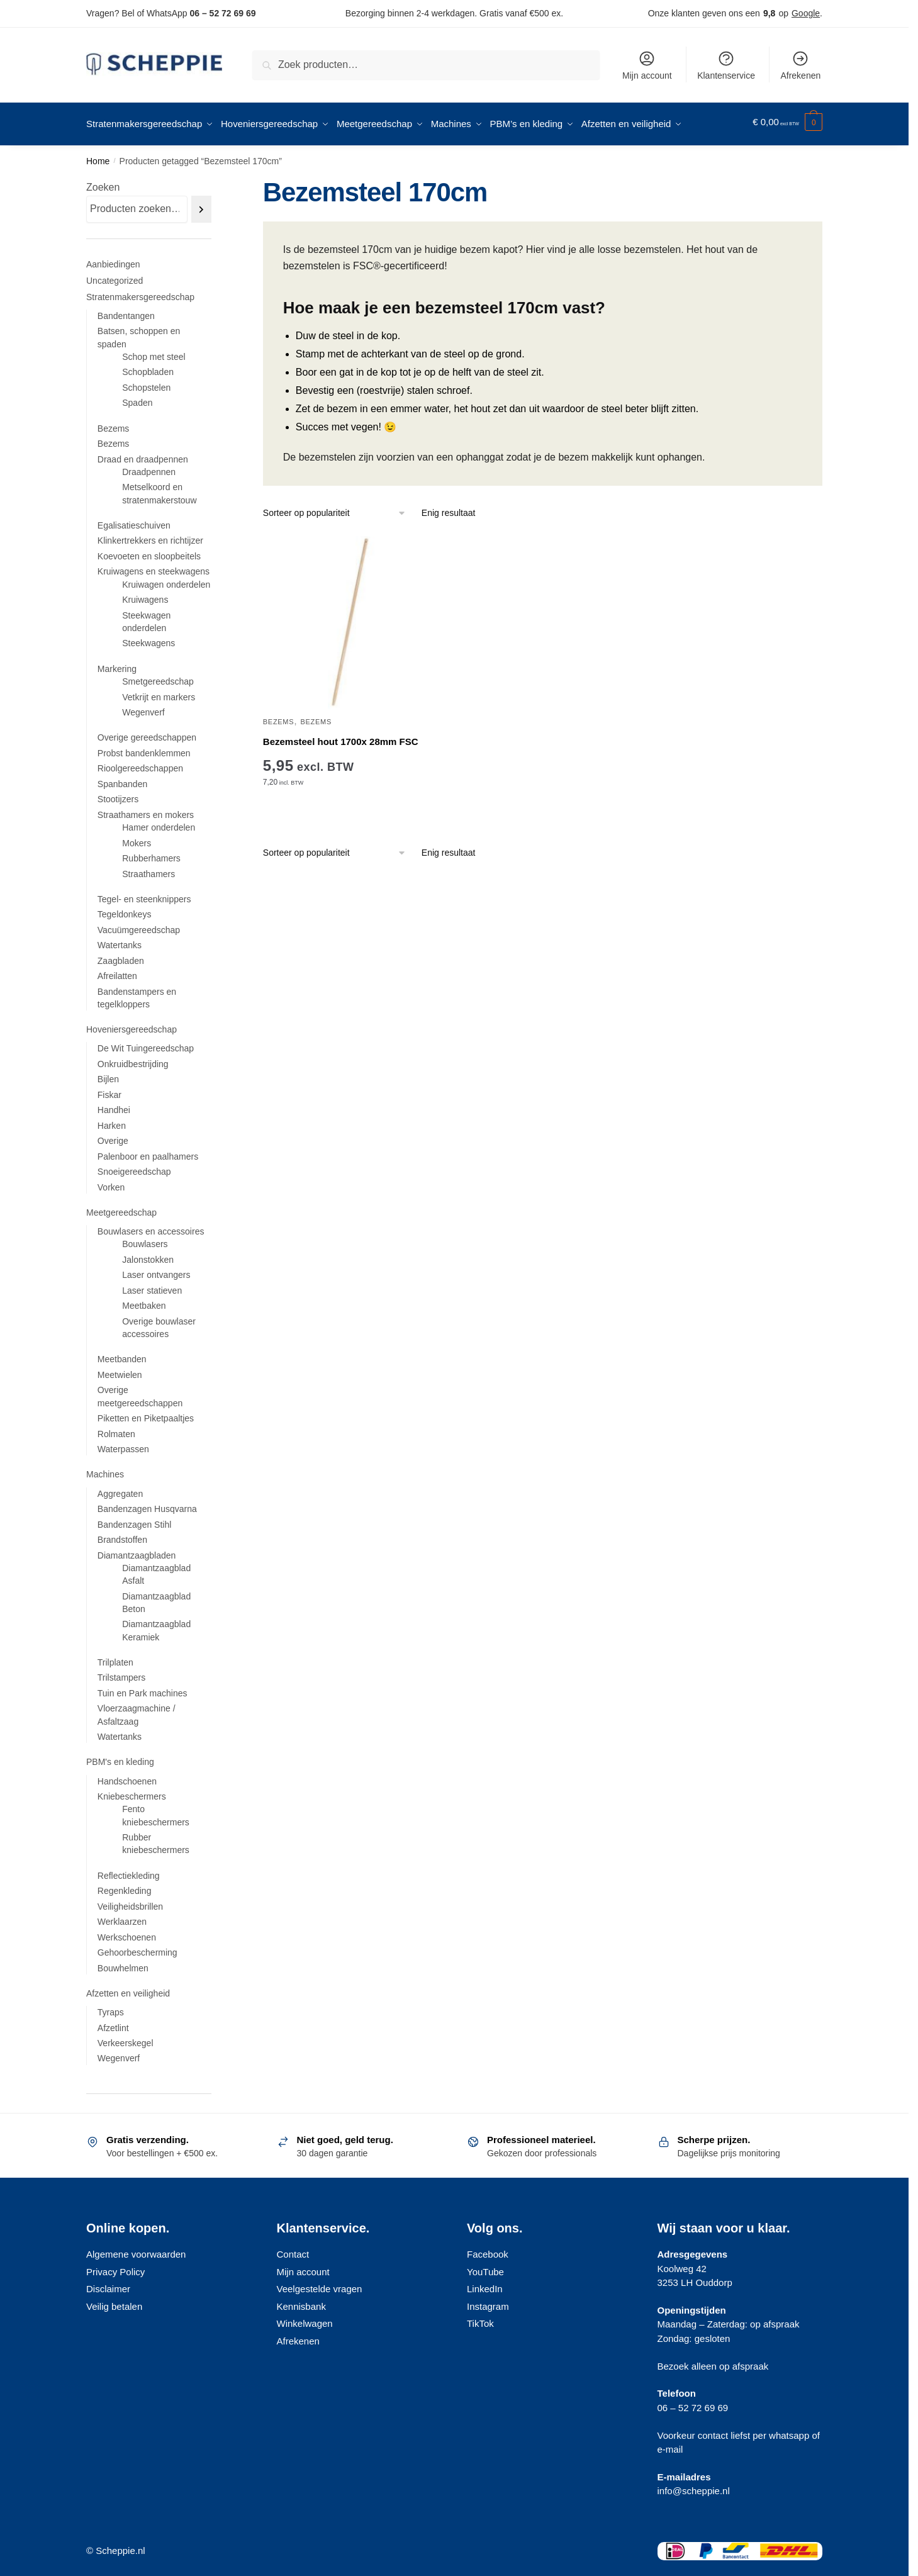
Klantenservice (726, 65)
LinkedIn (485, 2284)
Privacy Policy (115, 2267)
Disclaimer (108, 2284)
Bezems (278, 717)
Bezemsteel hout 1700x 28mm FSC (340, 737)
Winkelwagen (305, 2319)
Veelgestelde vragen (319, 2284)
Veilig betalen (114, 2302)
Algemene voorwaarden (136, 2249)
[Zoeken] (201, 204)
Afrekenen (800, 65)
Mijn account (647, 65)
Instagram (488, 2302)
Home (97, 157)
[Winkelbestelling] (334, 508)
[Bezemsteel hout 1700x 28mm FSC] (350, 618)
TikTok (480, 2319)
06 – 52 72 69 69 (222, 13)
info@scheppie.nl (694, 2486)
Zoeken (103, 182)
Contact (293, 2249)
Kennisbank (301, 2302)
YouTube (485, 2267)
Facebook (487, 2249)
